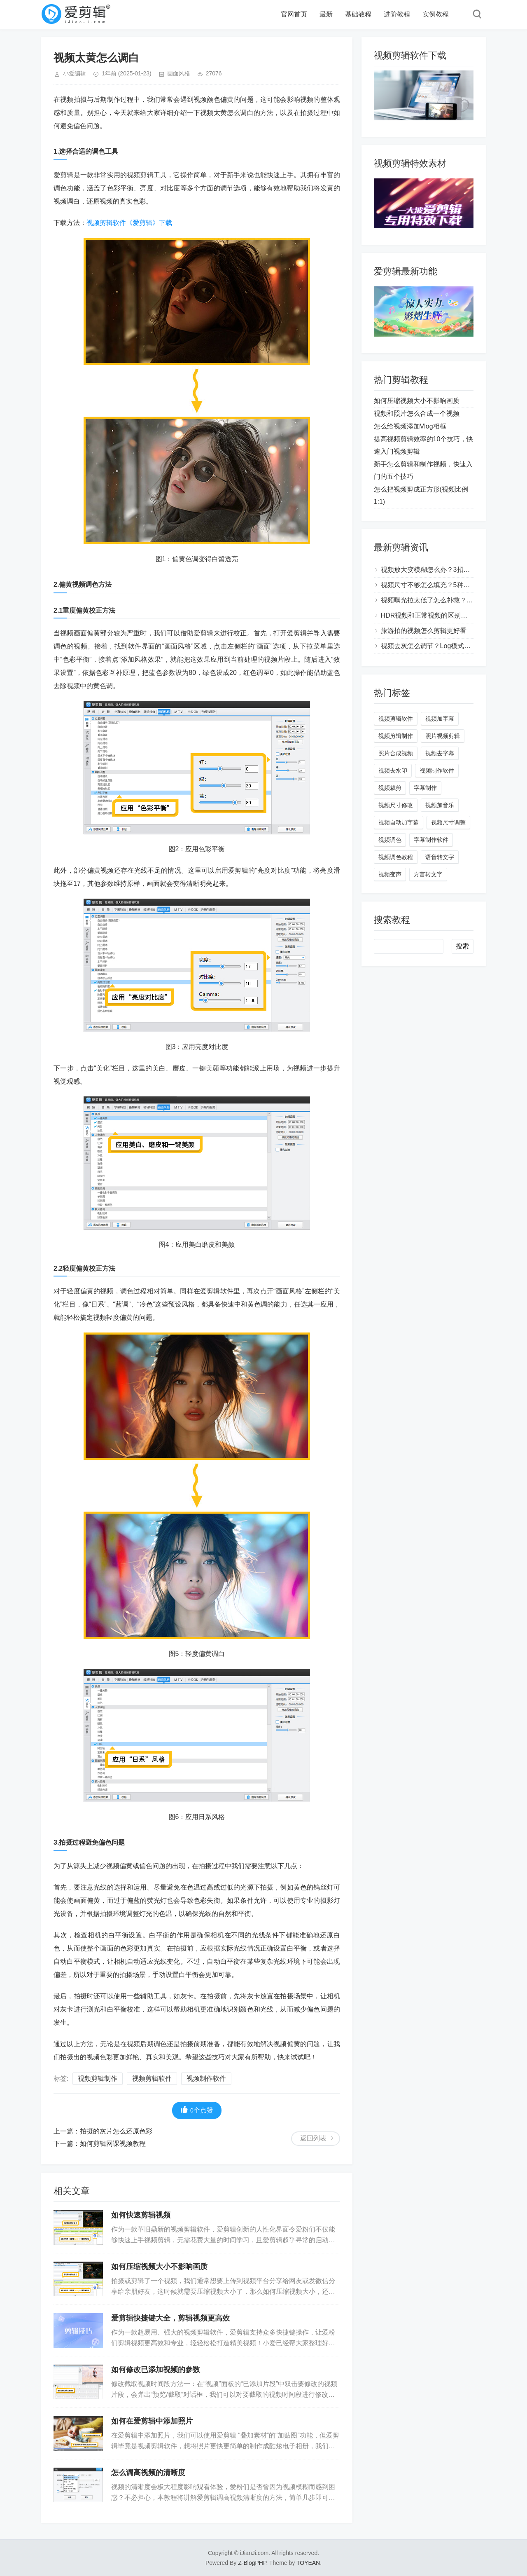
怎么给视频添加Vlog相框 (410, 426)
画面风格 (178, 73)
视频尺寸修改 (395, 805)
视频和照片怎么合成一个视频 (416, 413)
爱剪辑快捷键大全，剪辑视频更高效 (170, 2318)
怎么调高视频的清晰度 (148, 2472)
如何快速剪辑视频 (140, 2215)
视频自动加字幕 (398, 822)
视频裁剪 (389, 788)
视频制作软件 (206, 2078)
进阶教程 (397, 14)
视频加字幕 (439, 718)
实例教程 (435, 14)
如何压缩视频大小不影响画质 (159, 2266)
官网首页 (294, 14)
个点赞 (196, 2110)
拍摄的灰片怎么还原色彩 (116, 2131)
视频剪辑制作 (97, 2078)
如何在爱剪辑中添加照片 (152, 2421)
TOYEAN (308, 2563)
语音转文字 (439, 857)
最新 (326, 14)
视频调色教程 (395, 857)
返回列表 (313, 2138)
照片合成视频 (395, 753)
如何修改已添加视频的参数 (155, 2369)
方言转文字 (428, 874)
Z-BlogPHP (252, 2563)
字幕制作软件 (431, 839)
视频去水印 (392, 770)
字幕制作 (425, 788)
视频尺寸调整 (448, 822)
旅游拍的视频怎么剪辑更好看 (423, 630)
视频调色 (389, 839)
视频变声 (389, 874)
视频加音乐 (439, 805)
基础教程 (358, 14)
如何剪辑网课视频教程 (113, 2143)
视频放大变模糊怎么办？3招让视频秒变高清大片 (452, 569)
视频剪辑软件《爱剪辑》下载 (129, 222)
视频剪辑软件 (152, 2078)
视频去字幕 (439, 753)
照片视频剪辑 (442, 736)
